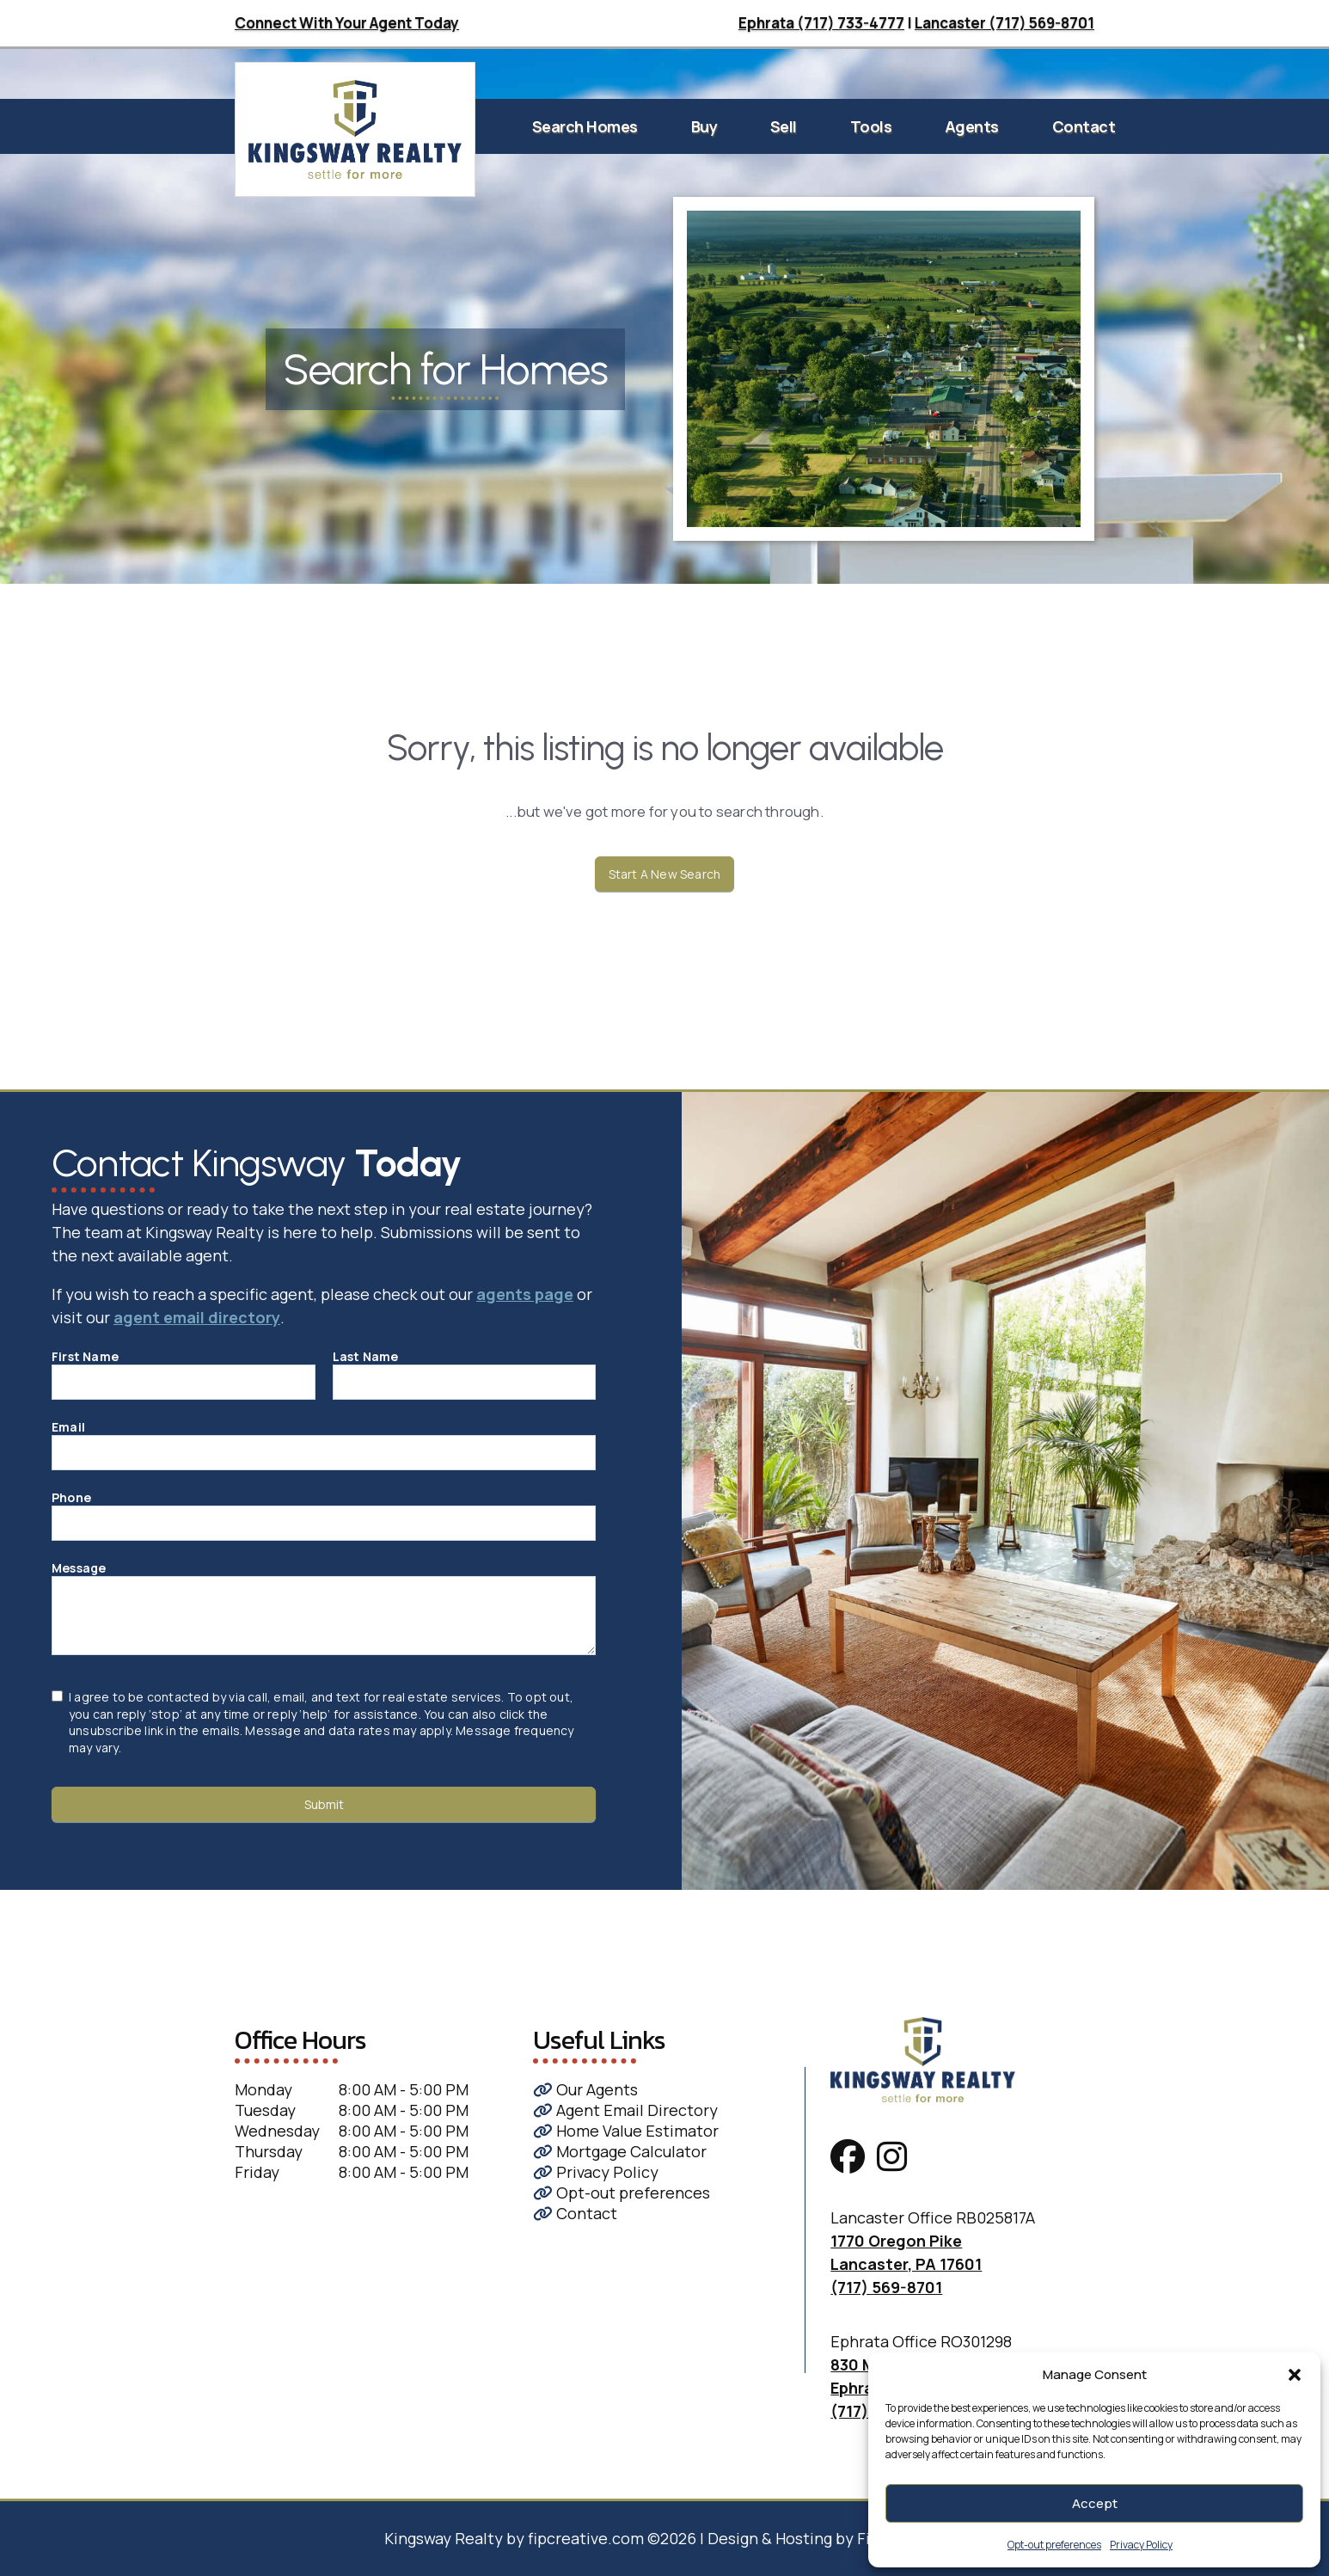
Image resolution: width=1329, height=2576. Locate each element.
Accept (1095, 2503)
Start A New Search (665, 874)
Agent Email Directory (625, 2110)
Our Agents (585, 2089)
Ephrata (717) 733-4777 (821, 23)
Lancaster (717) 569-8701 (1004, 23)
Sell (783, 126)
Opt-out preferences (1054, 2544)
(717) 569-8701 (886, 2287)
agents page (524, 1294)
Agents (972, 126)
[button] (1294, 2374)
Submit (324, 1804)
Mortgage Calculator (620, 2151)
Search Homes (585, 126)
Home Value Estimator (626, 2130)
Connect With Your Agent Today (347, 23)
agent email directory (196, 1317)
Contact (1084, 126)
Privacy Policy (1141, 2544)
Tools (871, 126)
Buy (704, 126)
